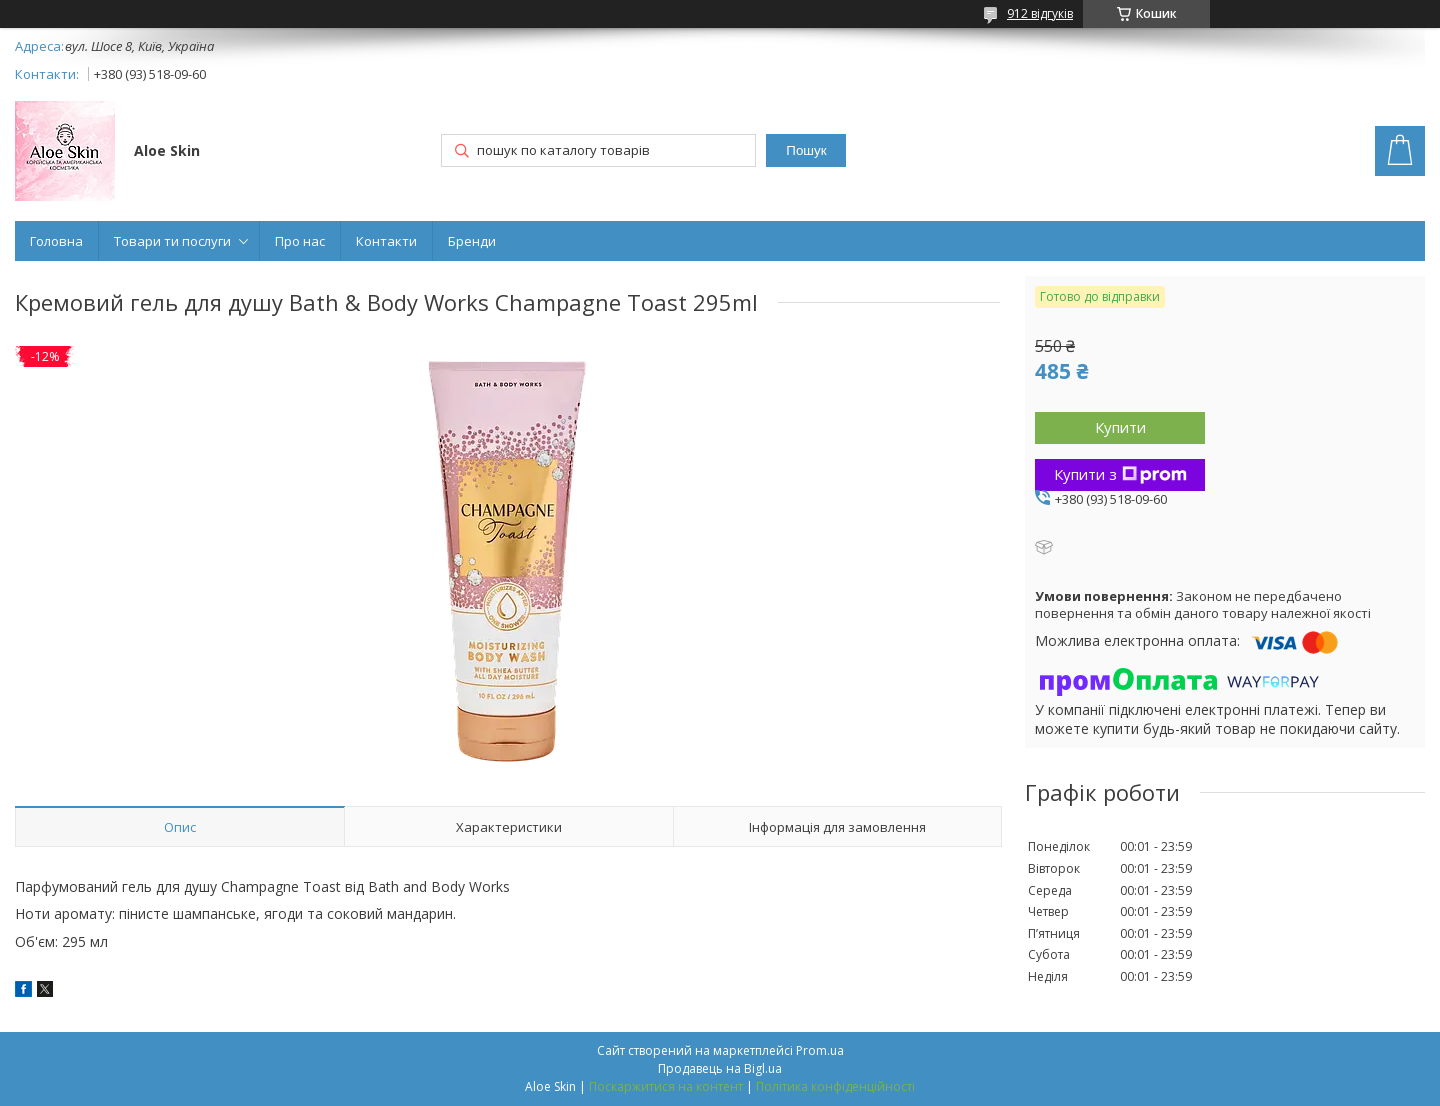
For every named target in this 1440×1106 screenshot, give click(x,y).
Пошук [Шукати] (806, 150)
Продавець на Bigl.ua (720, 1068)
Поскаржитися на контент (666, 1086)
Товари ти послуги (172, 241)
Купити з (1120, 474)
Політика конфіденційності (835, 1086)
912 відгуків (1040, 13)
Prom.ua (820, 1050)
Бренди (472, 241)
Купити (1120, 427)
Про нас (300, 241)
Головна (56, 241)
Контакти (386, 241)
